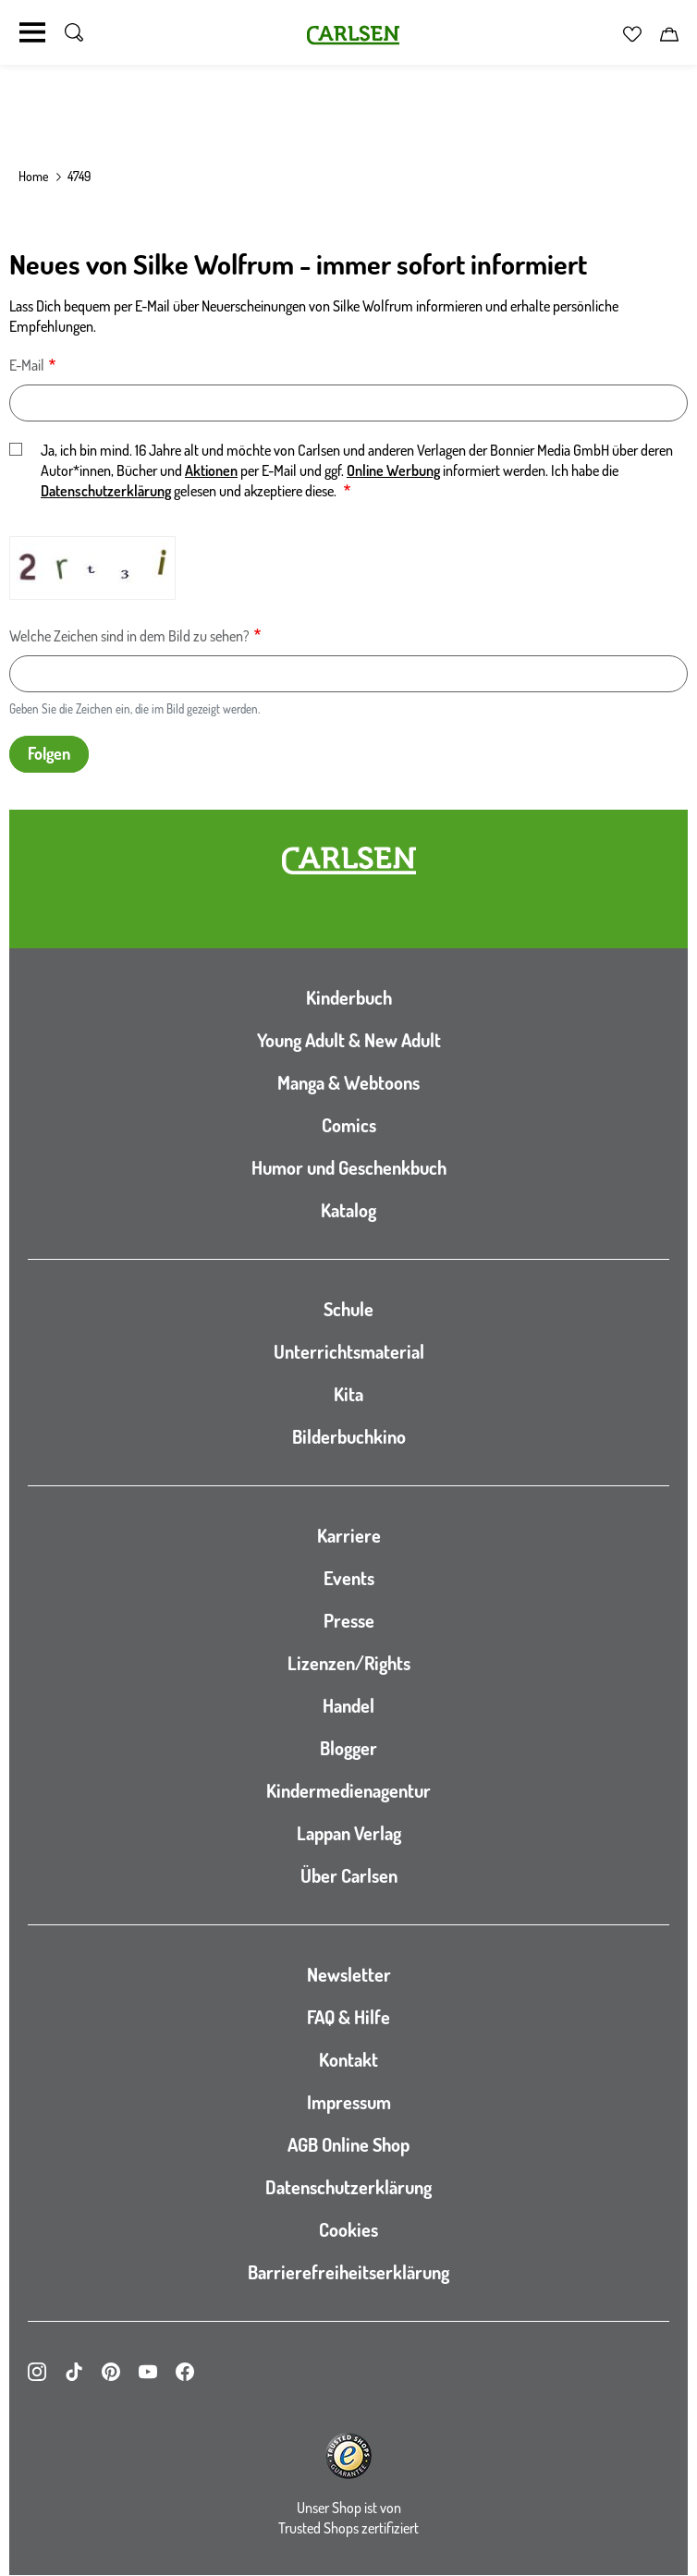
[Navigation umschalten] (32, 32)
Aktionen (211, 470)
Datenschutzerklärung (106, 491)
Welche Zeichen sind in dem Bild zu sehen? (129, 636)
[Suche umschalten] (73, 32)
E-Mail (26, 365)
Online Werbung (393, 470)
